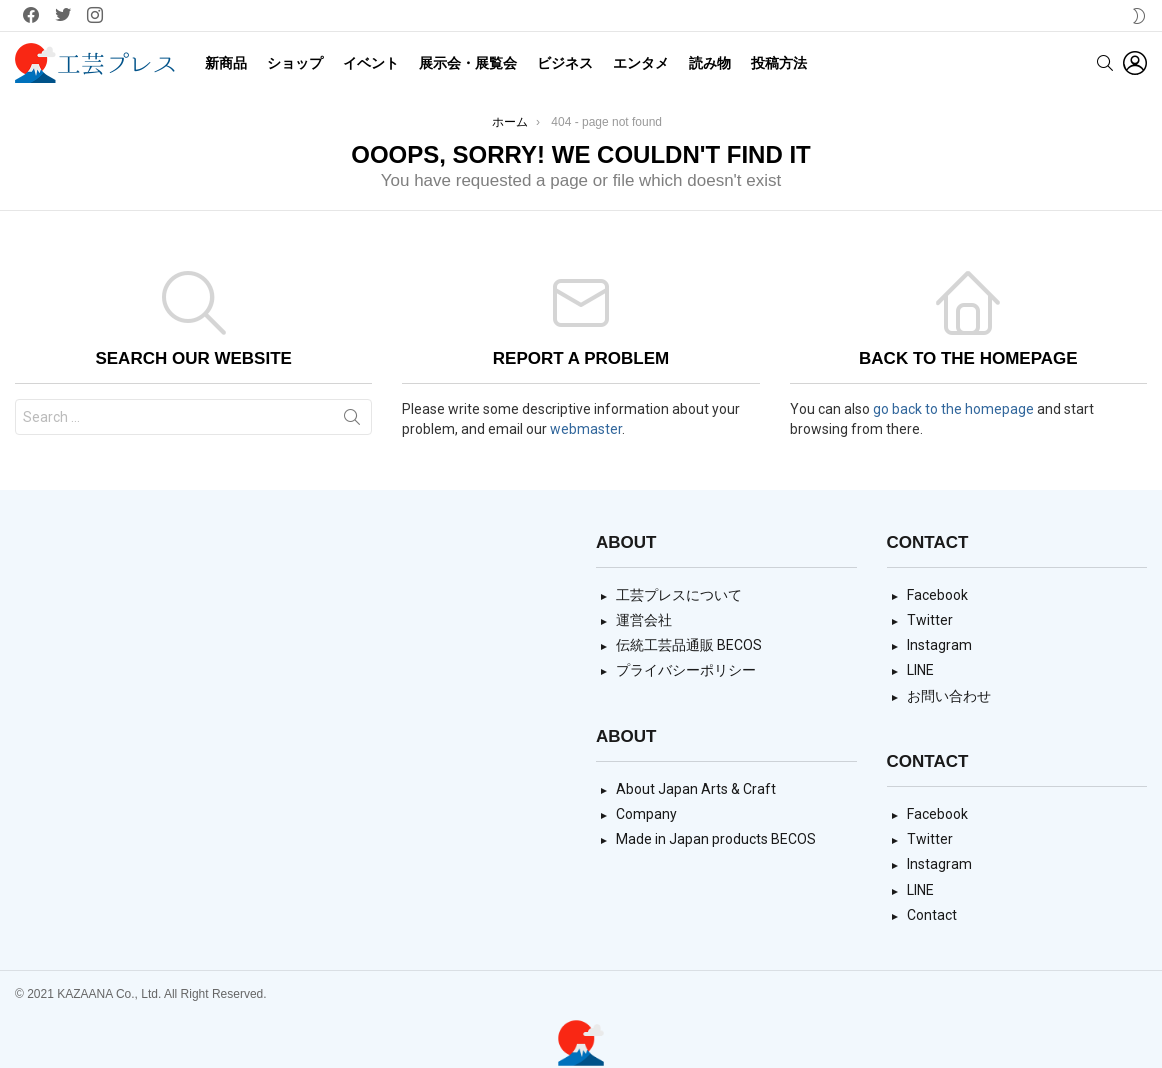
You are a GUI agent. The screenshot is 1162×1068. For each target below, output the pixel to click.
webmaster (586, 429)
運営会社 (644, 620)
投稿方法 (779, 63)
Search (352, 421)
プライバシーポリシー (686, 670)
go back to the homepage (953, 409)
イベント (371, 63)
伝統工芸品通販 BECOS (689, 645)
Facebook (937, 595)
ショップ (295, 63)
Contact (932, 915)
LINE (920, 670)
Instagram (939, 645)
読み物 (710, 63)
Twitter (930, 620)
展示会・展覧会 (468, 63)
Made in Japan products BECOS (716, 839)
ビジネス (565, 63)
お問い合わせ (949, 696)
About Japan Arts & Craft (696, 789)
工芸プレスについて (679, 595)
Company (646, 814)
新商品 (226, 63)
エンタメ (641, 63)
